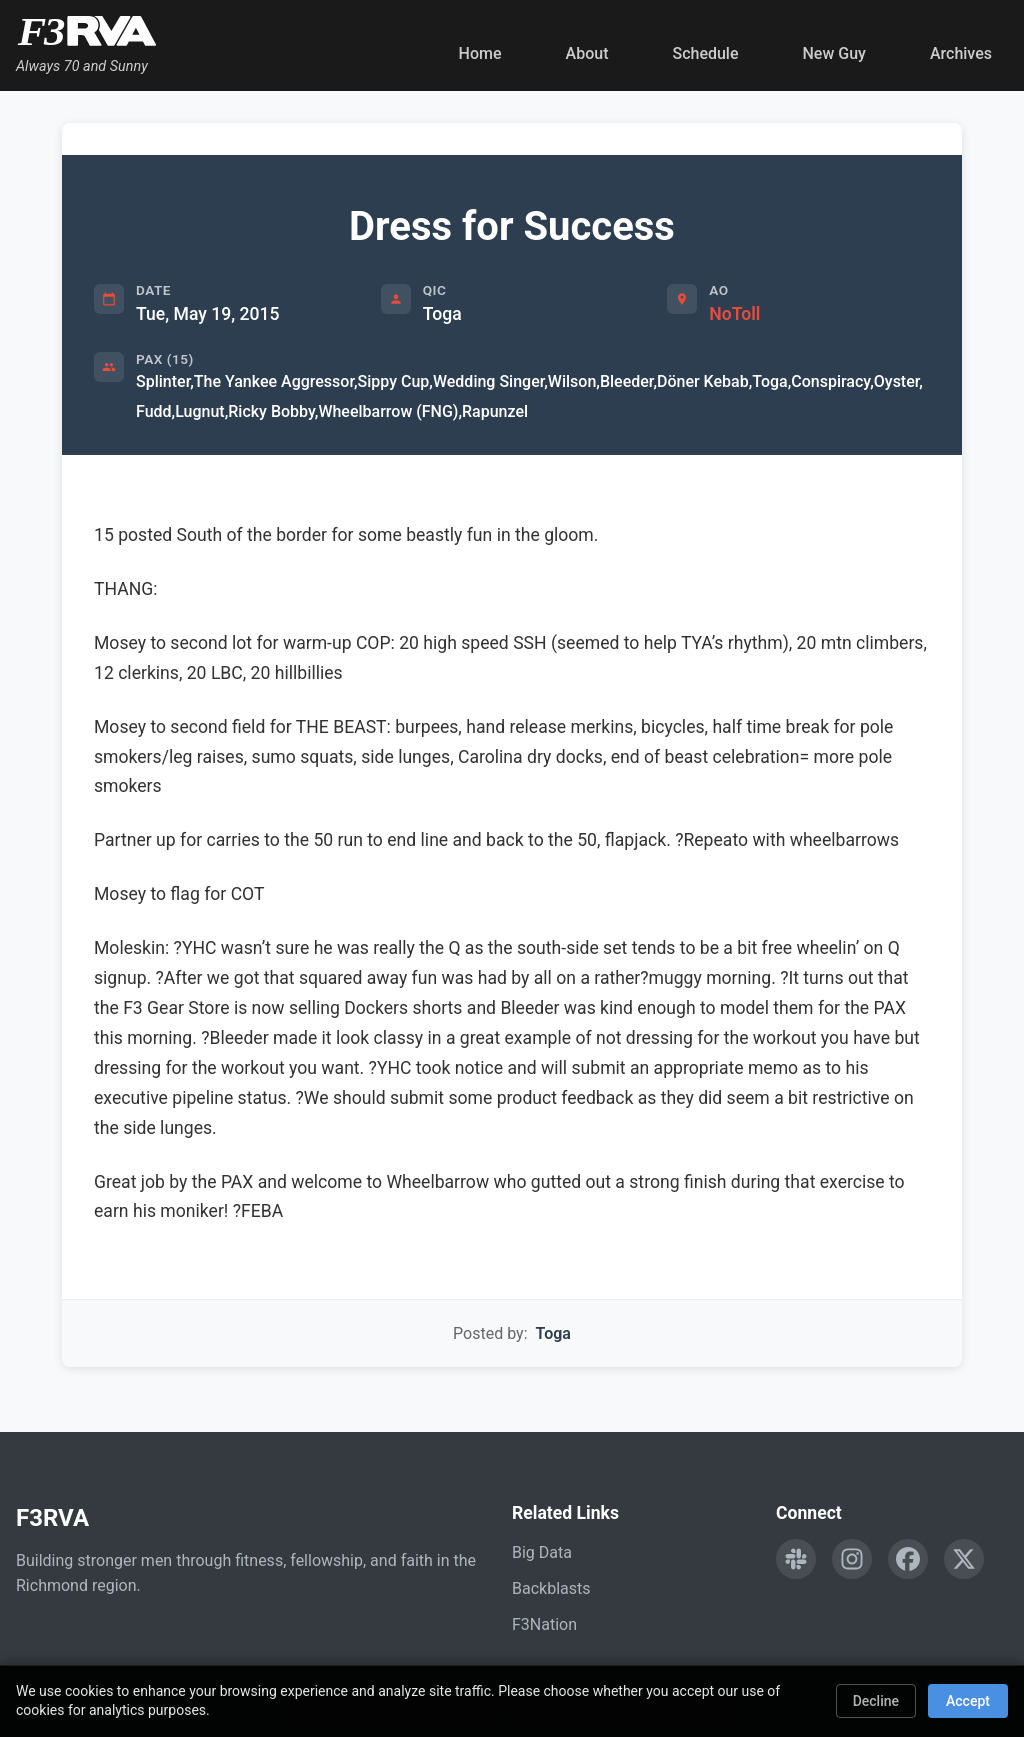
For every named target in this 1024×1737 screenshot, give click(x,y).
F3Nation (544, 1624)
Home (480, 53)
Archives (961, 53)
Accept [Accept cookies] (968, 1701)
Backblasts (551, 1588)
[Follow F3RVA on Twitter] (964, 1559)
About (587, 53)
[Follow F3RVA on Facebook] (908, 1559)
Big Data (542, 1552)
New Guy (834, 53)
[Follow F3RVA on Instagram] (852, 1559)
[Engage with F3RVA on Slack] (796, 1559)
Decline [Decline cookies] (876, 1701)
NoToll (734, 314)
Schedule (705, 53)
